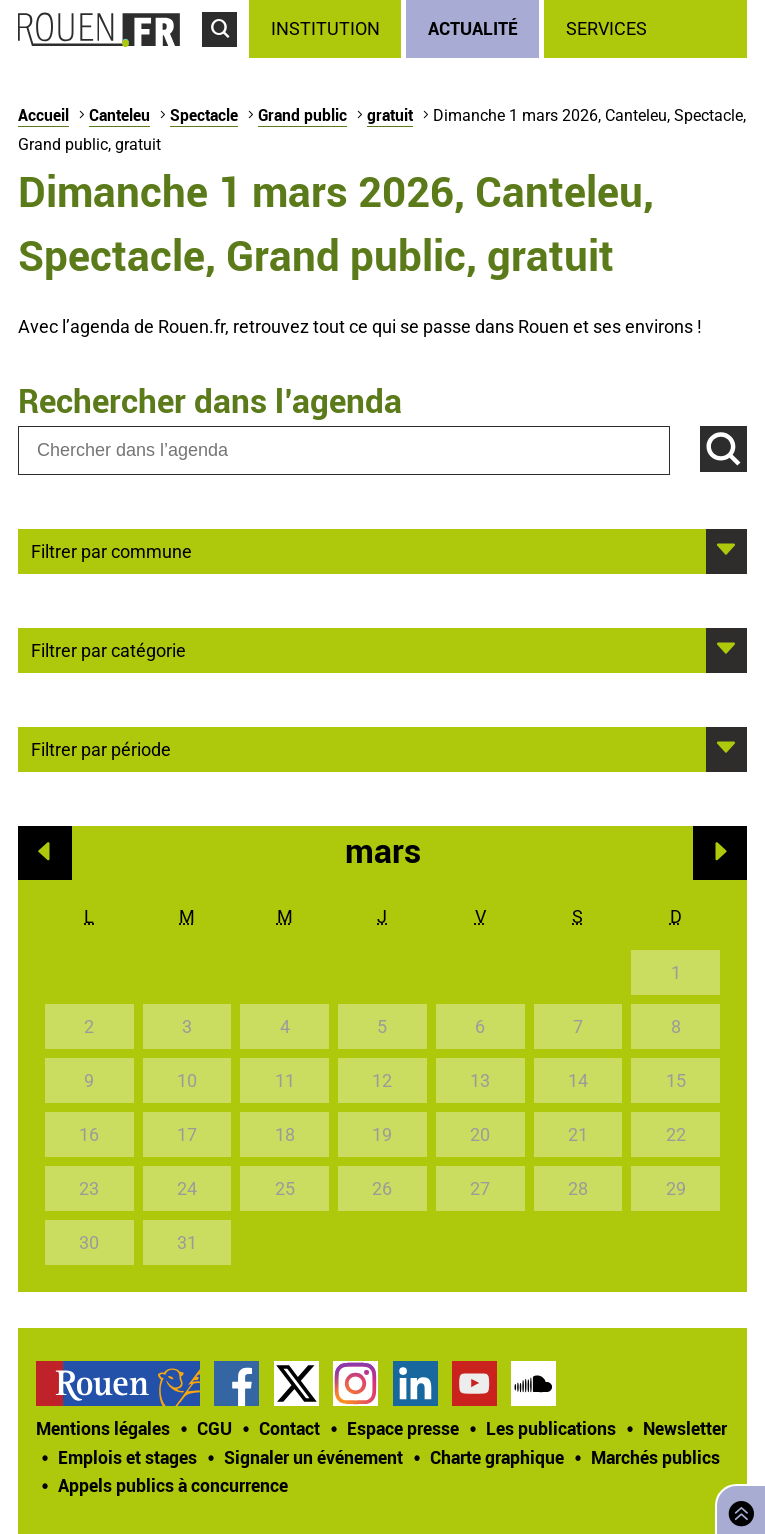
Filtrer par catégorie (108, 649)
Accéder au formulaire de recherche (225, 56)
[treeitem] (327, 29)
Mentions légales (103, 1428)
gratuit (390, 115)
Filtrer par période (101, 748)
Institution (325, 28)
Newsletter (685, 1428)
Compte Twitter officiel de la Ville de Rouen (296, 1383)
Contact (289, 1428)
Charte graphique (497, 1457)
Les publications (551, 1428)
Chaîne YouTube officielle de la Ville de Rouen (474, 1383)
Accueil (43, 115)
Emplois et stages (127, 1457)
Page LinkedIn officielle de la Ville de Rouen (415, 1383)
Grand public (302, 115)
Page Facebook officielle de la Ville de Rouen (236, 1383)
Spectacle (204, 115)
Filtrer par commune (111, 550)
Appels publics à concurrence (173, 1485)
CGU (214, 1428)
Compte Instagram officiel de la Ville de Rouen (355, 1383)
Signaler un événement (313, 1457)
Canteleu (119, 115)
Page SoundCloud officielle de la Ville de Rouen (533, 1383)
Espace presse (403, 1428)
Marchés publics (655, 1457)
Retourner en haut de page (737, 1507)
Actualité (473, 28)
